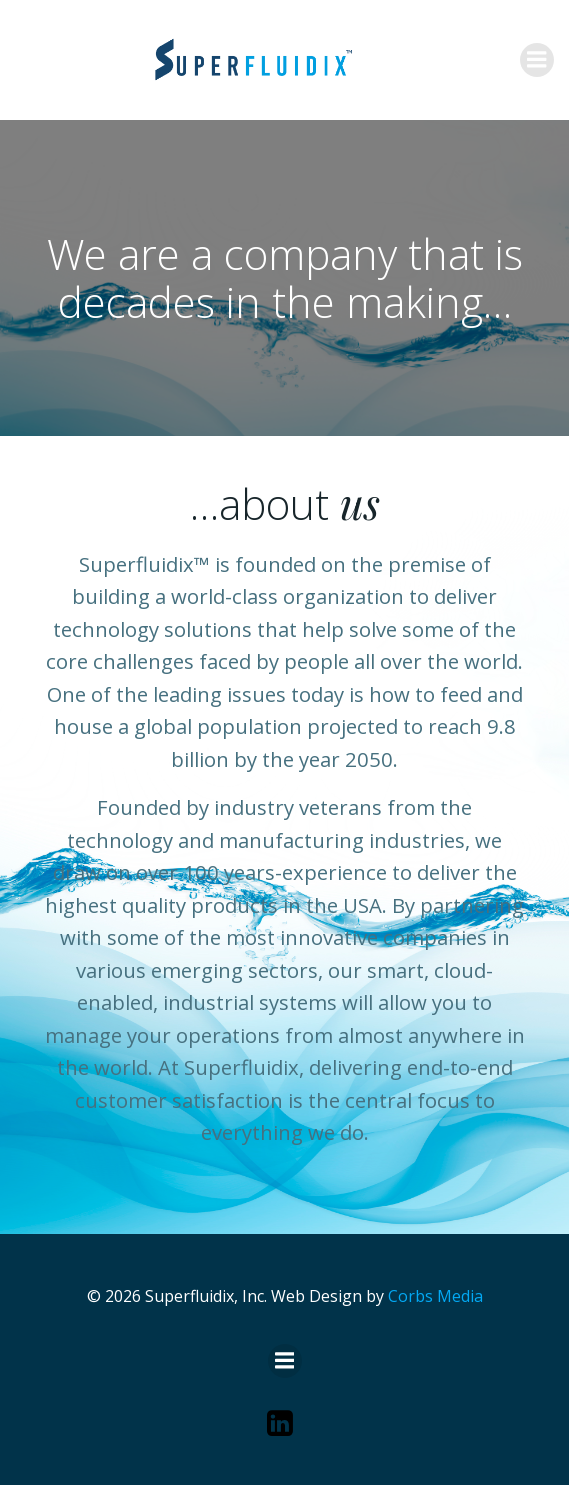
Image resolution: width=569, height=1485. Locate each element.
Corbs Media (435, 1296)
